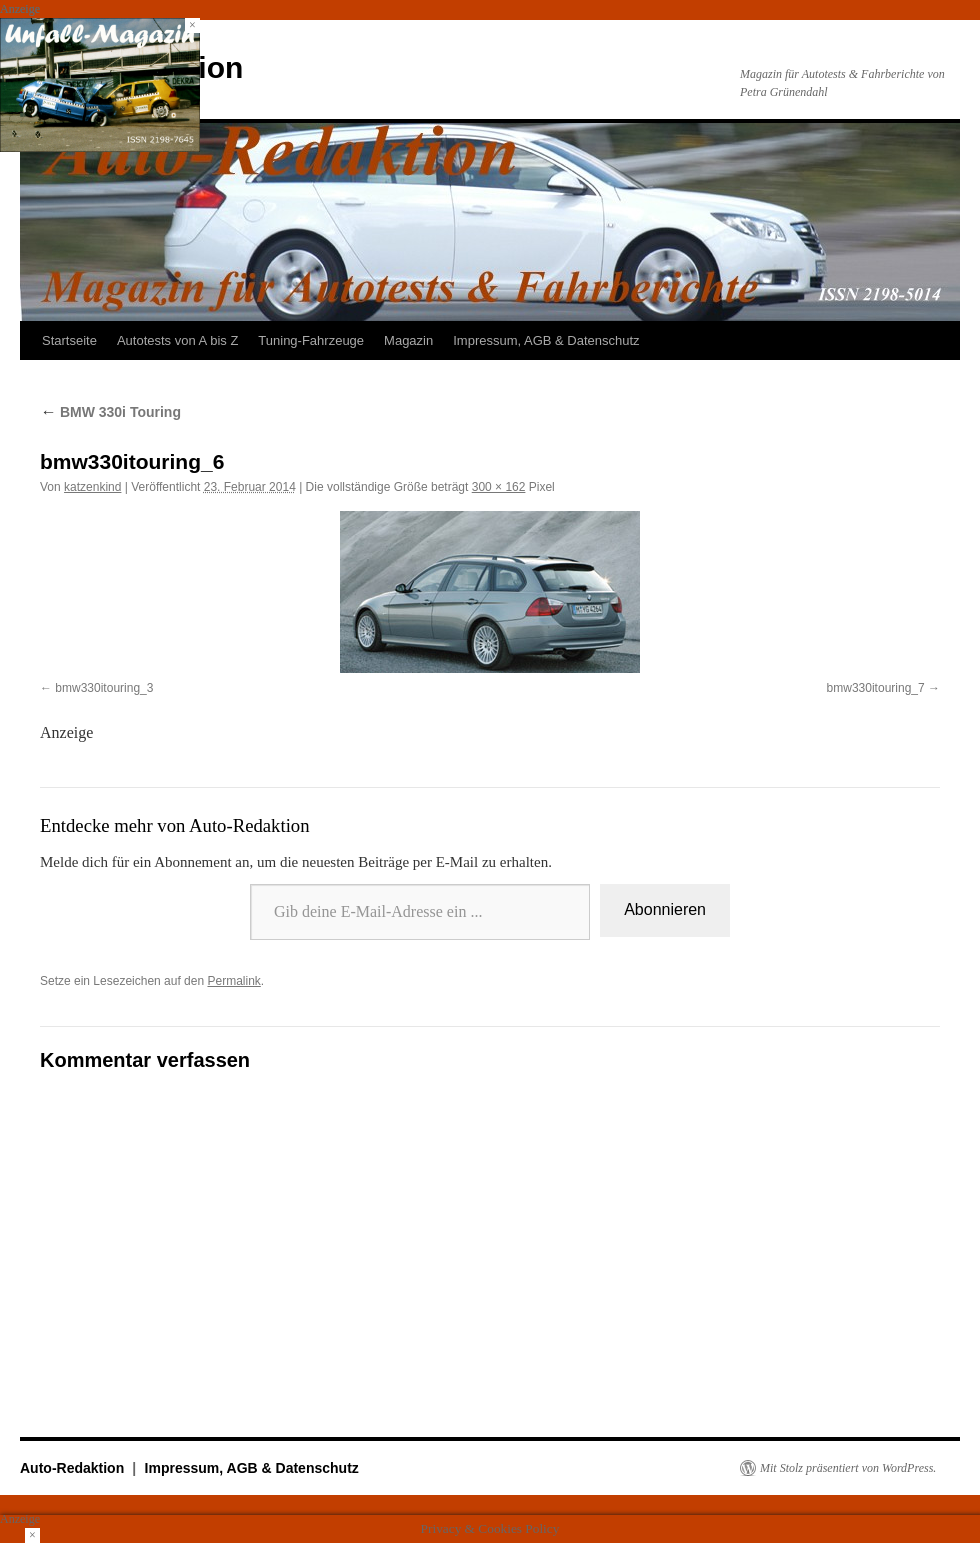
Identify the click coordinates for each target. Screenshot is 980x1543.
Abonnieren (665, 909)
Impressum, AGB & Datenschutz (546, 340)
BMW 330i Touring (110, 412)
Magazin (408, 340)
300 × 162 (499, 487)
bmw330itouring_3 (104, 688)
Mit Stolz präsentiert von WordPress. (848, 1468)
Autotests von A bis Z (177, 340)
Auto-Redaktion (74, 1468)
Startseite (69, 340)
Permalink (233, 981)
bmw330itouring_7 (876, 688)
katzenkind (92, 487)
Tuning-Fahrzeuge (311, 340)
